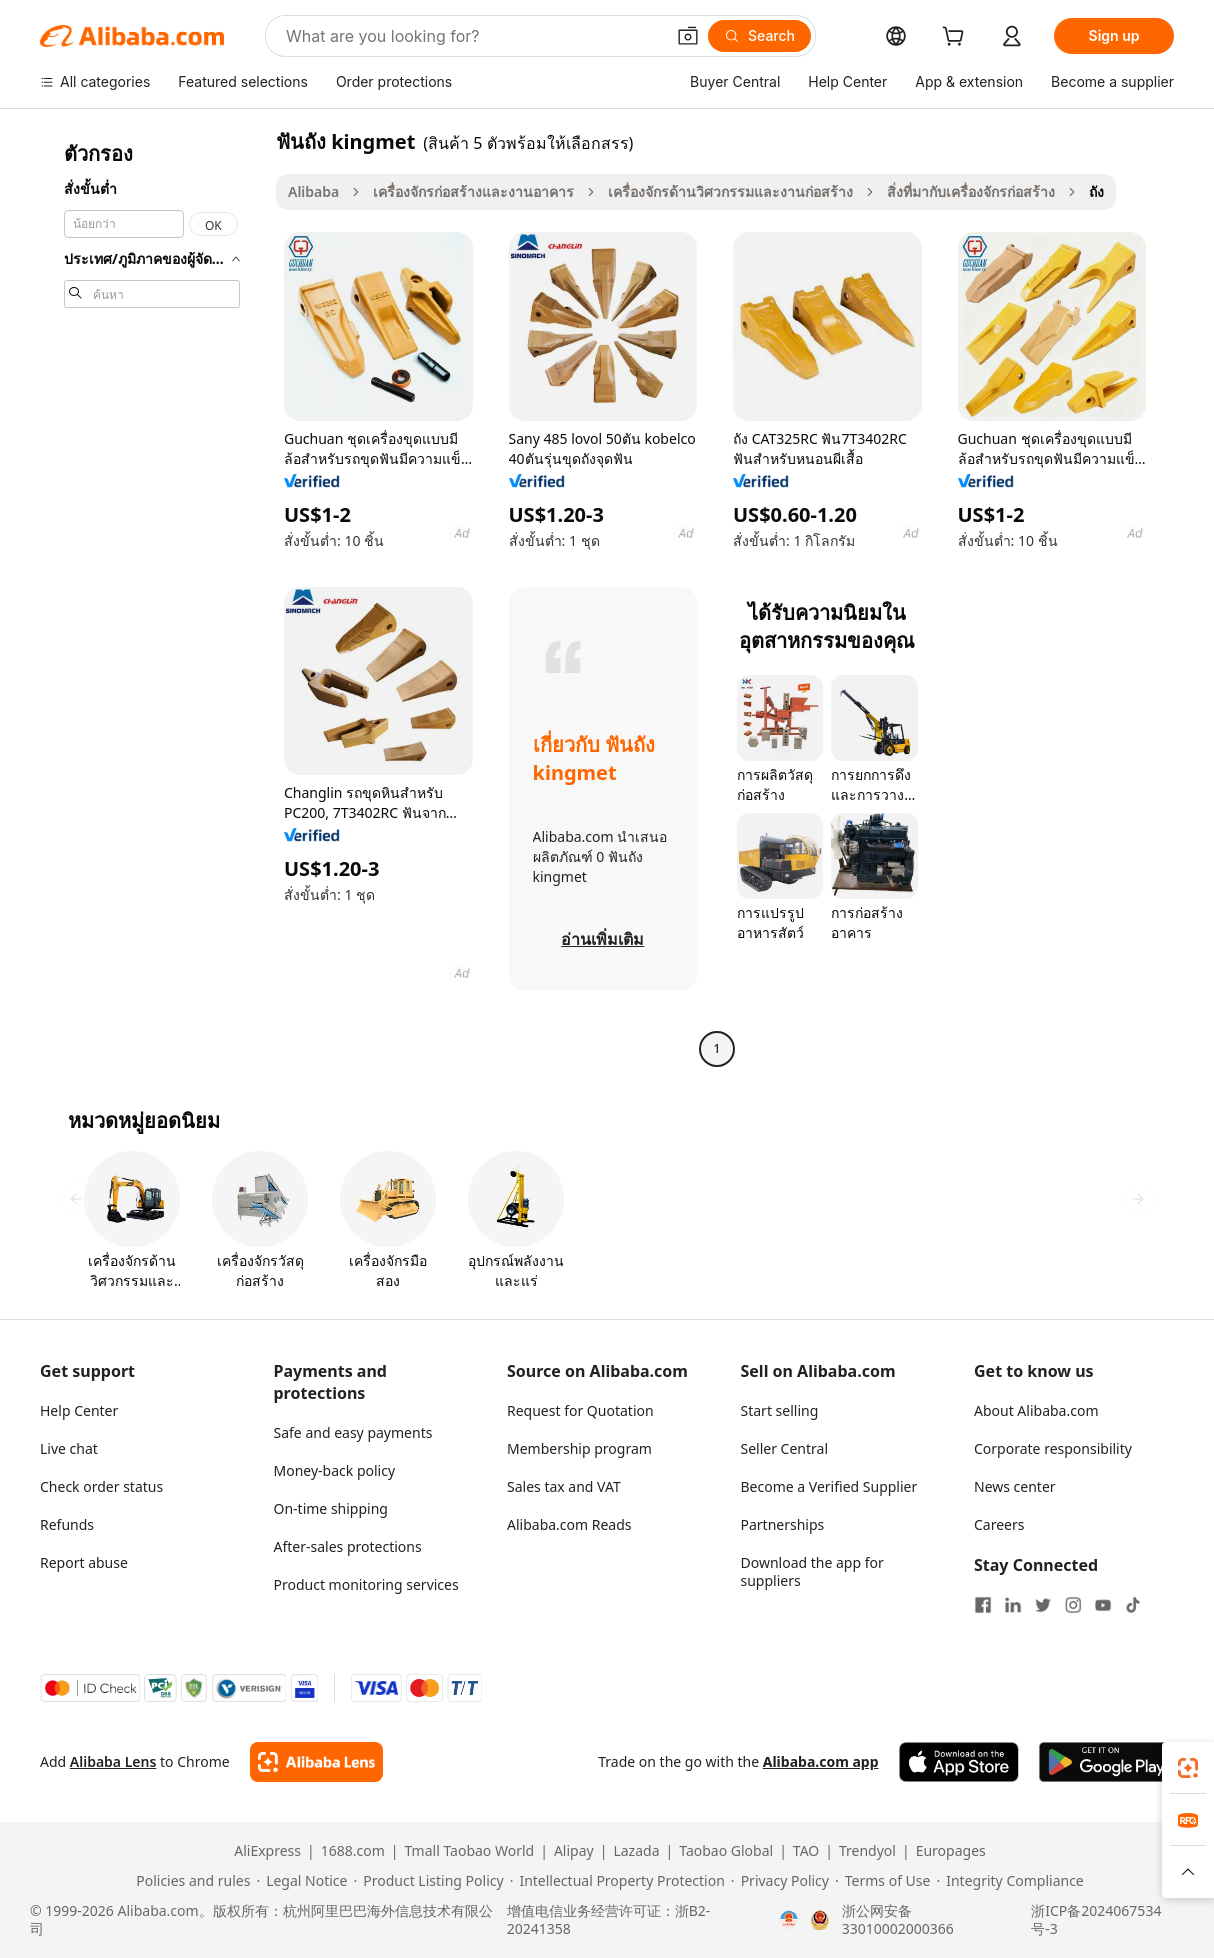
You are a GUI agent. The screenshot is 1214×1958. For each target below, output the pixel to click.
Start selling (780, 1410)
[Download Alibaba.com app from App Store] (959, 1762)
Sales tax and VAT (564, 1486)
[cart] (957, 38)
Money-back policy (335, 1470)
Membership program (579, 1448)
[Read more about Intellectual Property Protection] (617, 1881)
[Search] (759, 36)
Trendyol (867, 1851)
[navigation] (152, 597)
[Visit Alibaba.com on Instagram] (1073, 1605)
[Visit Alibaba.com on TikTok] (1133, 1605)
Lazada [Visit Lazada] (636, 1851)
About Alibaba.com (1036, 1410)
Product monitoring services (366, 1584)
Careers (999, 1524)
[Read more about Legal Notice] (301, 1881)
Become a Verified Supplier (829, 1486)
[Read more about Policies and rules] (190, 1881)
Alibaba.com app (821, 1761)
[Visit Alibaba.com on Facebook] (983, 1605)
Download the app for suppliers (812, 1571)
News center (1015, 1486)
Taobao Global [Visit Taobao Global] (726, 1851)
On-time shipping (331, 1508)
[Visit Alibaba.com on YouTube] (1103, 1605)
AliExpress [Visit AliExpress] (267, 1851)
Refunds (67, 1524)
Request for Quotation (580, 1410)
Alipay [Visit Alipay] (574, 1851)
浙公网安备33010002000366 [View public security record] (898, 1920)
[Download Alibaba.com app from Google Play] (1106, 1762)
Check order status (101, 1486)
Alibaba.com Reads (569, 1524)
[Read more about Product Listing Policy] (428, 1881)
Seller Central (785, 1448)
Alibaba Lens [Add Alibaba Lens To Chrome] (113, 1761)
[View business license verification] (789, 1920)
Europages (951, 1851)
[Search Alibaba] (473, 36)
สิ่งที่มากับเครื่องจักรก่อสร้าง (971, 191)
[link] (1188, 1768)
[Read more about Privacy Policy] (780, 1881)
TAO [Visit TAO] (806, 1851)
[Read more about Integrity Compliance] (1009, 1881)
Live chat (69, 1448)
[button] (688, 36)
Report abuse (84, 1562)
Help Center (79, 1410)
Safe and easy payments (353, 1432)
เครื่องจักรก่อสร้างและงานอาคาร (473, 191)
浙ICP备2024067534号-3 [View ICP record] (1096, 1920)
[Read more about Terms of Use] (882, 1881)
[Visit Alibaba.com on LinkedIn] (1013, 1605)
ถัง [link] (1096, 191)
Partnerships (783, 1524)
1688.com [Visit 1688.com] (353, 1851)
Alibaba (313, 191)
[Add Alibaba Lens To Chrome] (316, 1762)
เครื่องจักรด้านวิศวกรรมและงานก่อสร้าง (730, 191)
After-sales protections (348, 1546)
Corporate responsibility (1053, 1448)
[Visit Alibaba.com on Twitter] (1043, 1605)
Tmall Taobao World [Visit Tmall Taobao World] (470, 1851)
